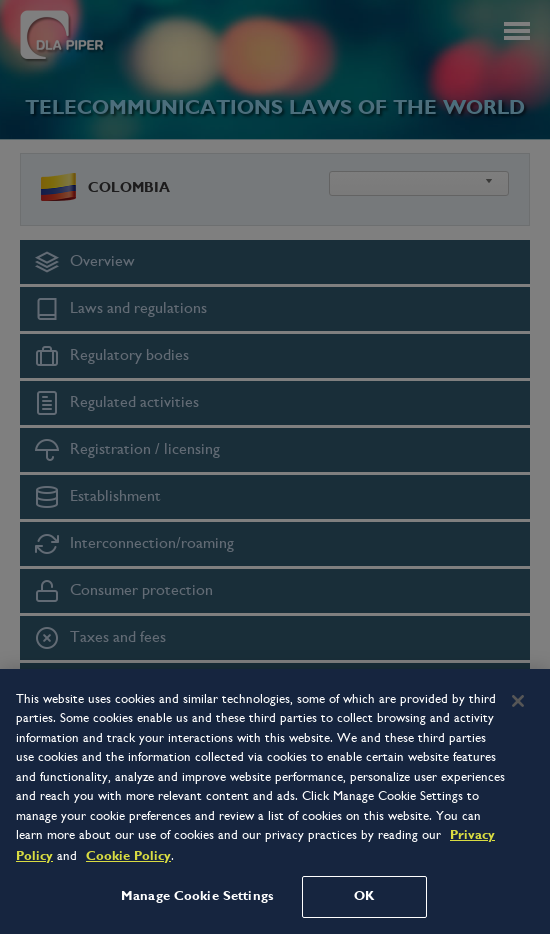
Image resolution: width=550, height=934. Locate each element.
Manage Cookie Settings (197, 896)
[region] (275, 801)
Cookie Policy (128, 856)
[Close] (518, 701)
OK (364, 896)
